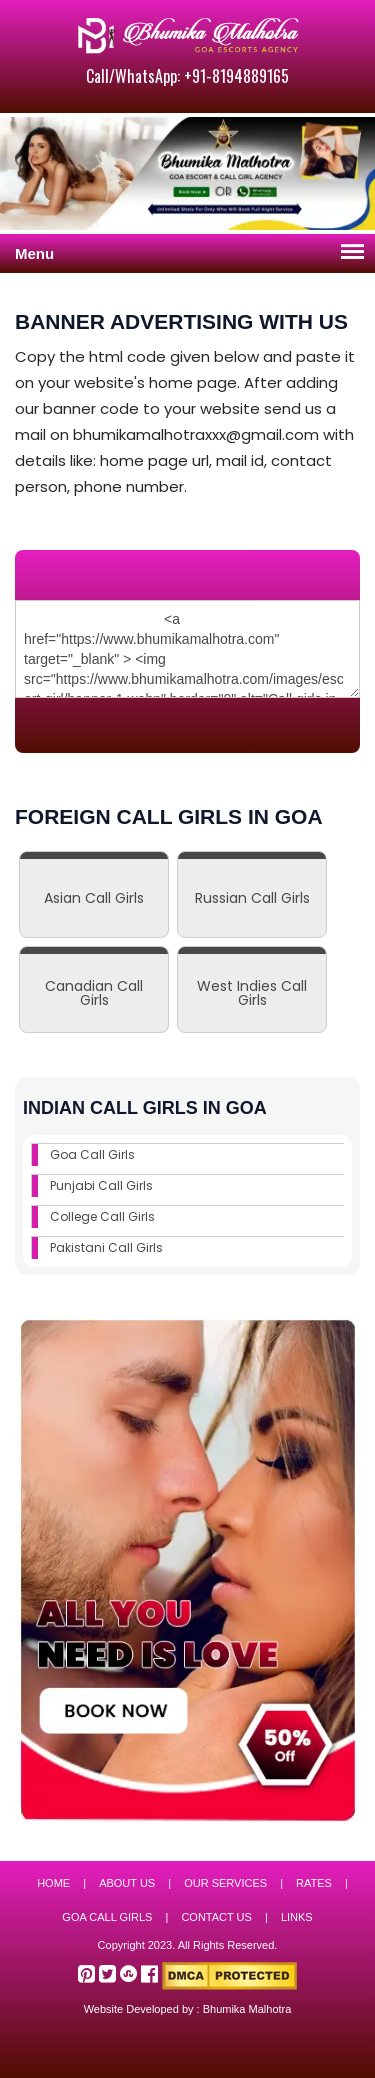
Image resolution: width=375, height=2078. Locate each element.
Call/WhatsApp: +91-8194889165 (187, 76)
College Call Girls (102, 1216)
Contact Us (216, 1917)
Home (53, 1883)
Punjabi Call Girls (101, 1185)
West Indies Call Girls (252, 993)
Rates (314, 1883)
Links (297, 1917)
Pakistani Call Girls (106, 1247)
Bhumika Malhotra (247, 2009)
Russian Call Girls (252, 898)
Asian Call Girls (94, 898)
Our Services (225, 1883)
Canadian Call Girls (94, 993)
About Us (127, 1883)
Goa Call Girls (92, 1154)
